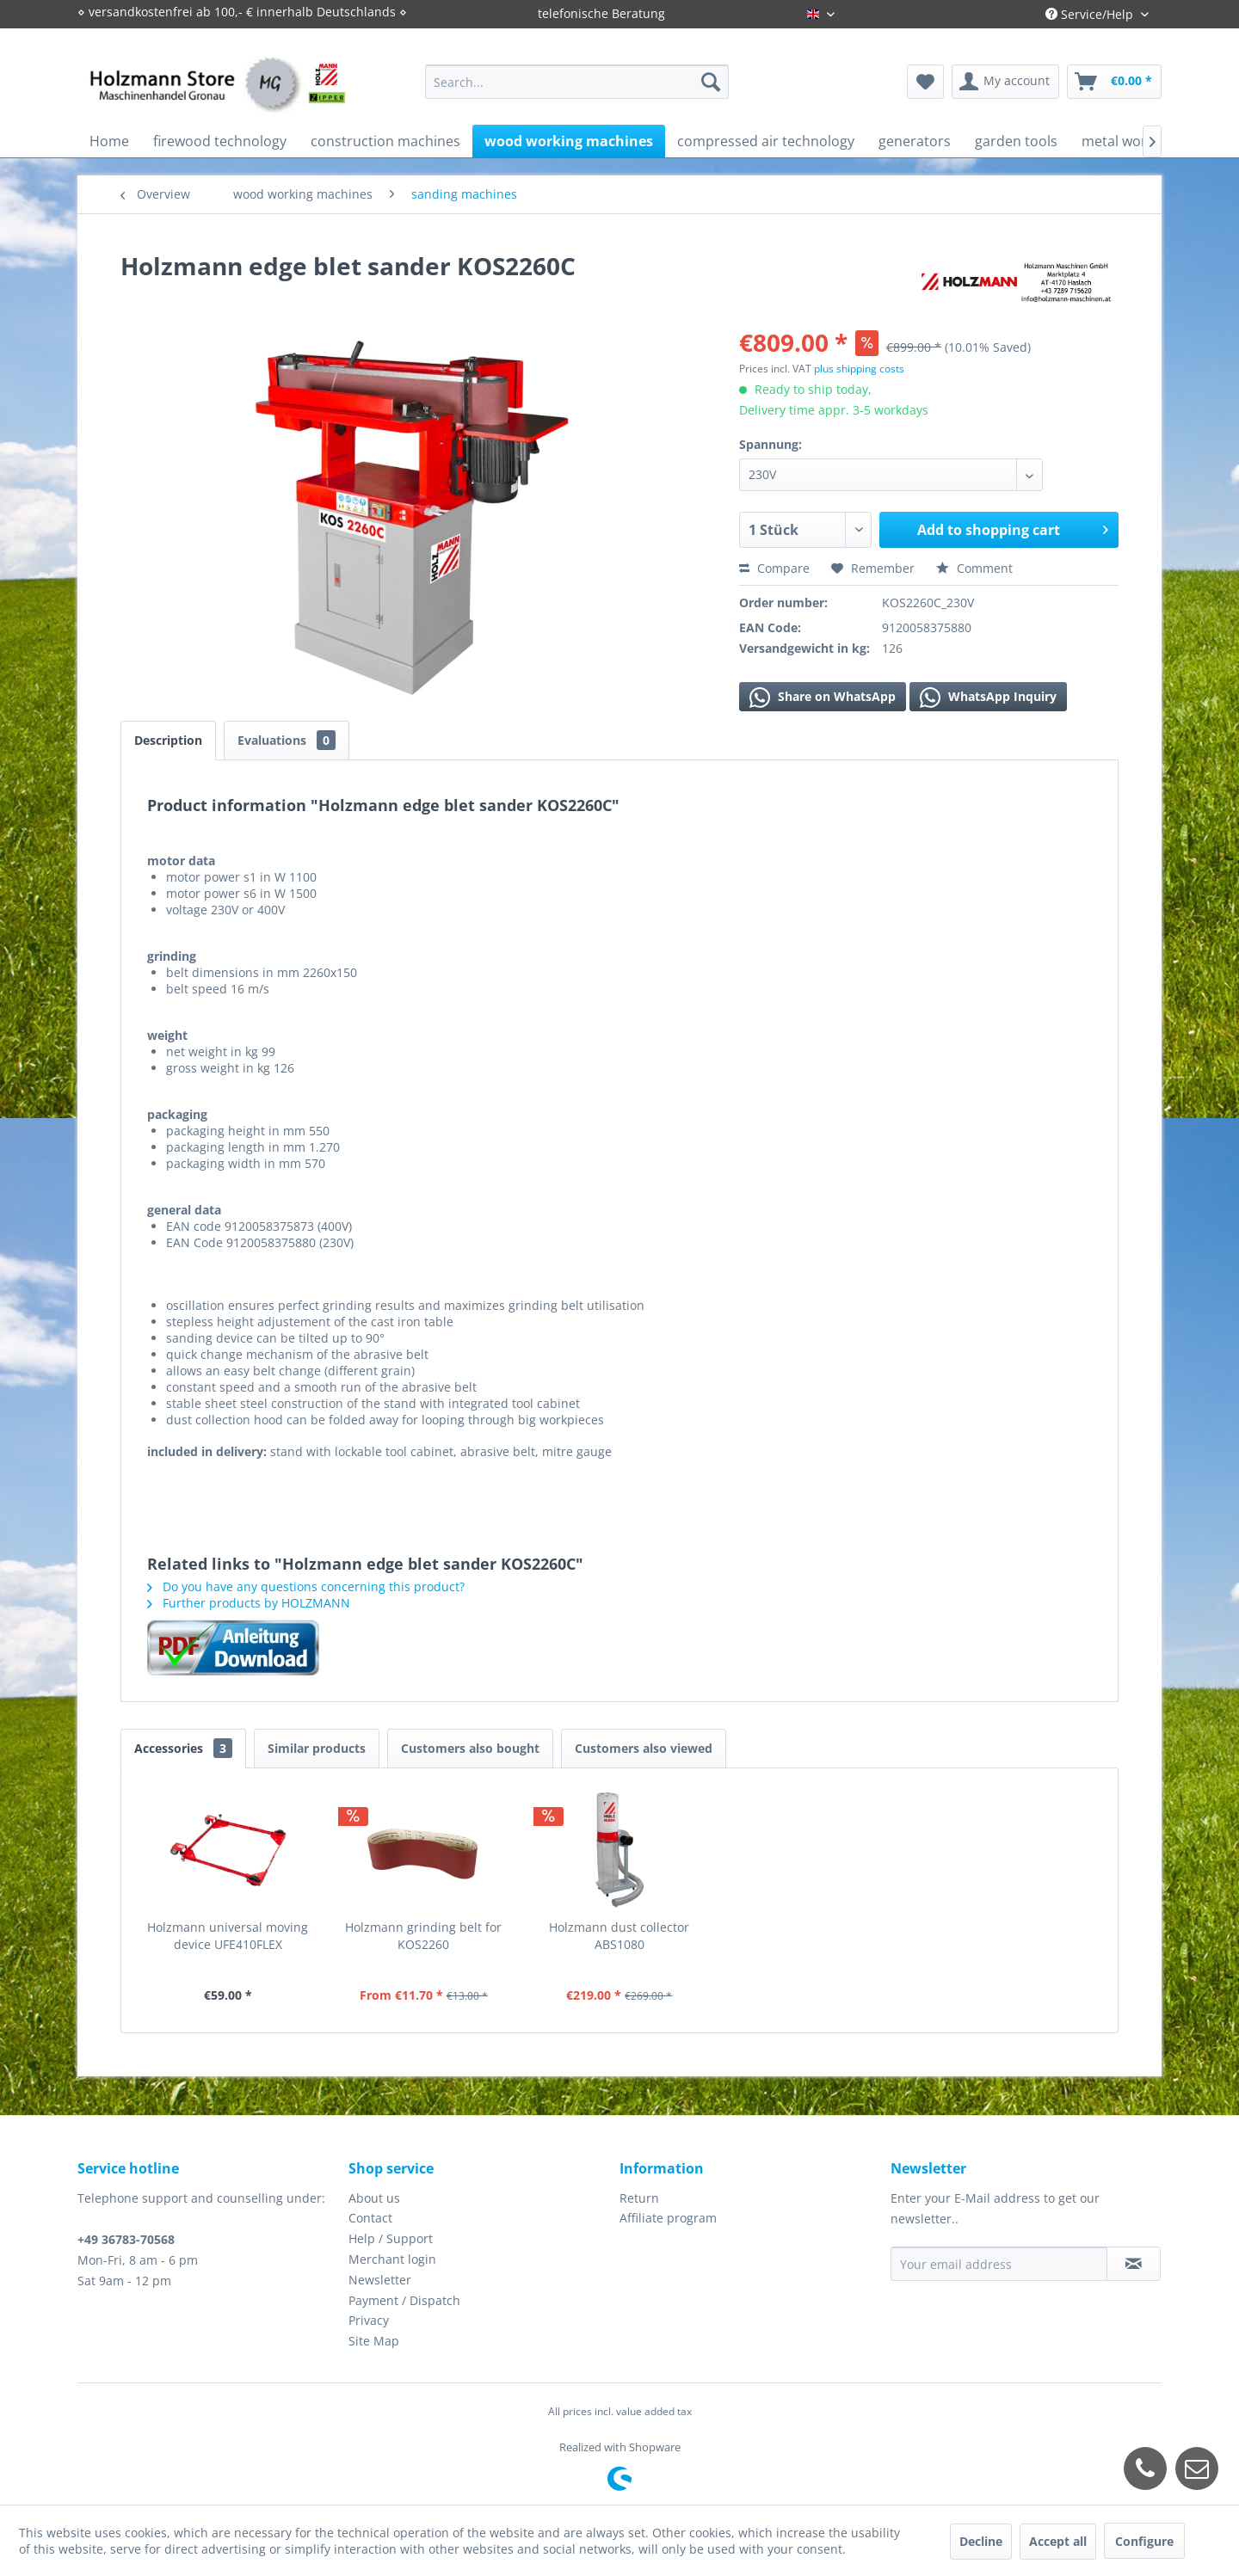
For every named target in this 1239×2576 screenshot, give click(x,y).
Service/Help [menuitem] (1091, 14)
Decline (980, 2541)
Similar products (317, 1748)
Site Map (373, 2341)
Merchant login (392, 2259)
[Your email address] (999, 2264)
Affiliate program (668, 2218)
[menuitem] (577, 82)
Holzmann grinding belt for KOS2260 (423, 1935)
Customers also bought (470, 1748)
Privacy (368, 2320)
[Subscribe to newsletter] (1133, 2264)
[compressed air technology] (765, 141)
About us (374, 2198)
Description (168, 740)
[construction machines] (385, 141)
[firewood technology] (220, 141)
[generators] (914, 141)
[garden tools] (1016, 141)
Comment (974, 568)
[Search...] (577, 82)
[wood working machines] (568, 141)
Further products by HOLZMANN (248, 1603)
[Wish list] (925, 82)
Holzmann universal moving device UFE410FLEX (227, 1935)
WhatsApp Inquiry (988, 697)
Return (639, 2198)
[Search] (711, 82)
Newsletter (379, 2280)
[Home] (109, 141)
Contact (370, 2218)
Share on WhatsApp (822, 697)
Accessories (183, 1748)
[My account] (1005, 82)
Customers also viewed (643, 1748)
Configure (1144, 2541)
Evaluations (286, 740)
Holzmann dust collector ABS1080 (619, 1935)
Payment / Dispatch (404, 2300)
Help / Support (390, 2238)
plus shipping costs (859, 368)
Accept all (1058, 2541)
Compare (774, 568)
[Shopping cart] (1114, 82)
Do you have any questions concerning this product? (306, 1586)
